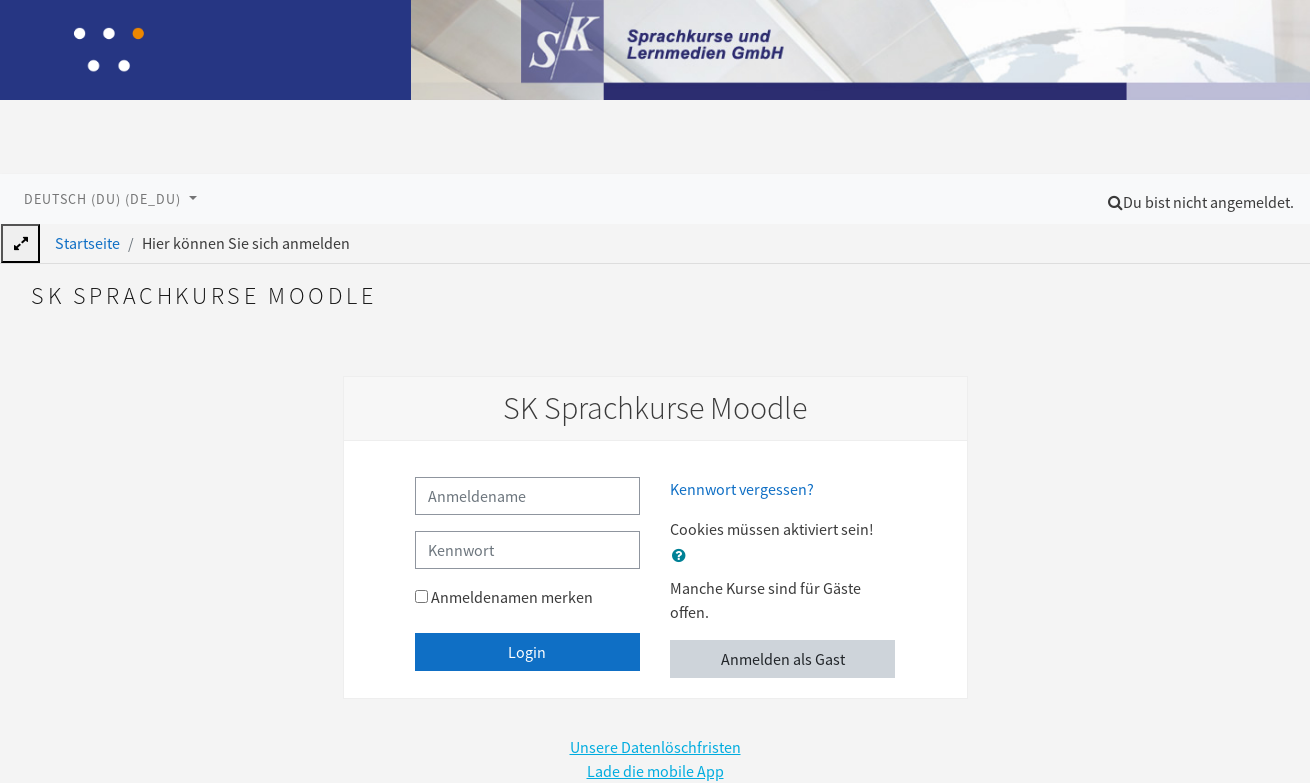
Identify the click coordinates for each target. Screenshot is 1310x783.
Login (527, 652)
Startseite (87, 243)
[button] (1115, 202)
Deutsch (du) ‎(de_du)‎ (104, 199)
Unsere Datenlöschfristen (655, 747)
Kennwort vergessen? (742, 489)
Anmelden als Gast (783, 659)
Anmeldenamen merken (512, 597)
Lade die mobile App (655, 771)
